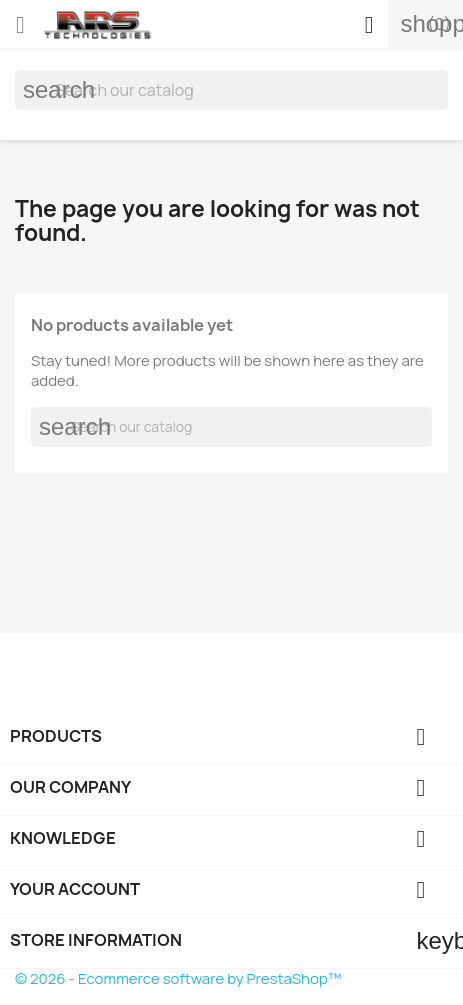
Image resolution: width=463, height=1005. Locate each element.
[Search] (231, 90)
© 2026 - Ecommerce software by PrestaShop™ (178, 978)
